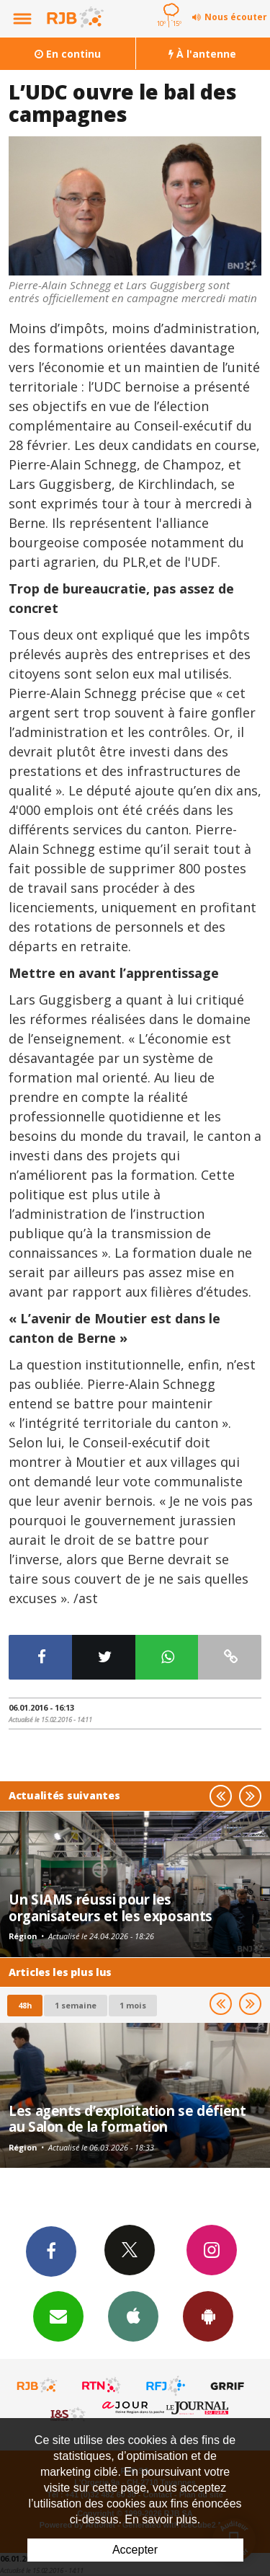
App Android (208, 2315)
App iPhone (133, 2315)
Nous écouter (235, 17)
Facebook (51, 2250)
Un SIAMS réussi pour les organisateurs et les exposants (110, 1907)
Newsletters (58, 2315)
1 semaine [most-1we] (75, 2005)
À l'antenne (202, 54)
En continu (68, 54)
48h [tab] (25, 2005)
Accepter (135, 2550)
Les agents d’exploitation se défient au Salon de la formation (127, 2118)
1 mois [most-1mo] (133, 2005)
